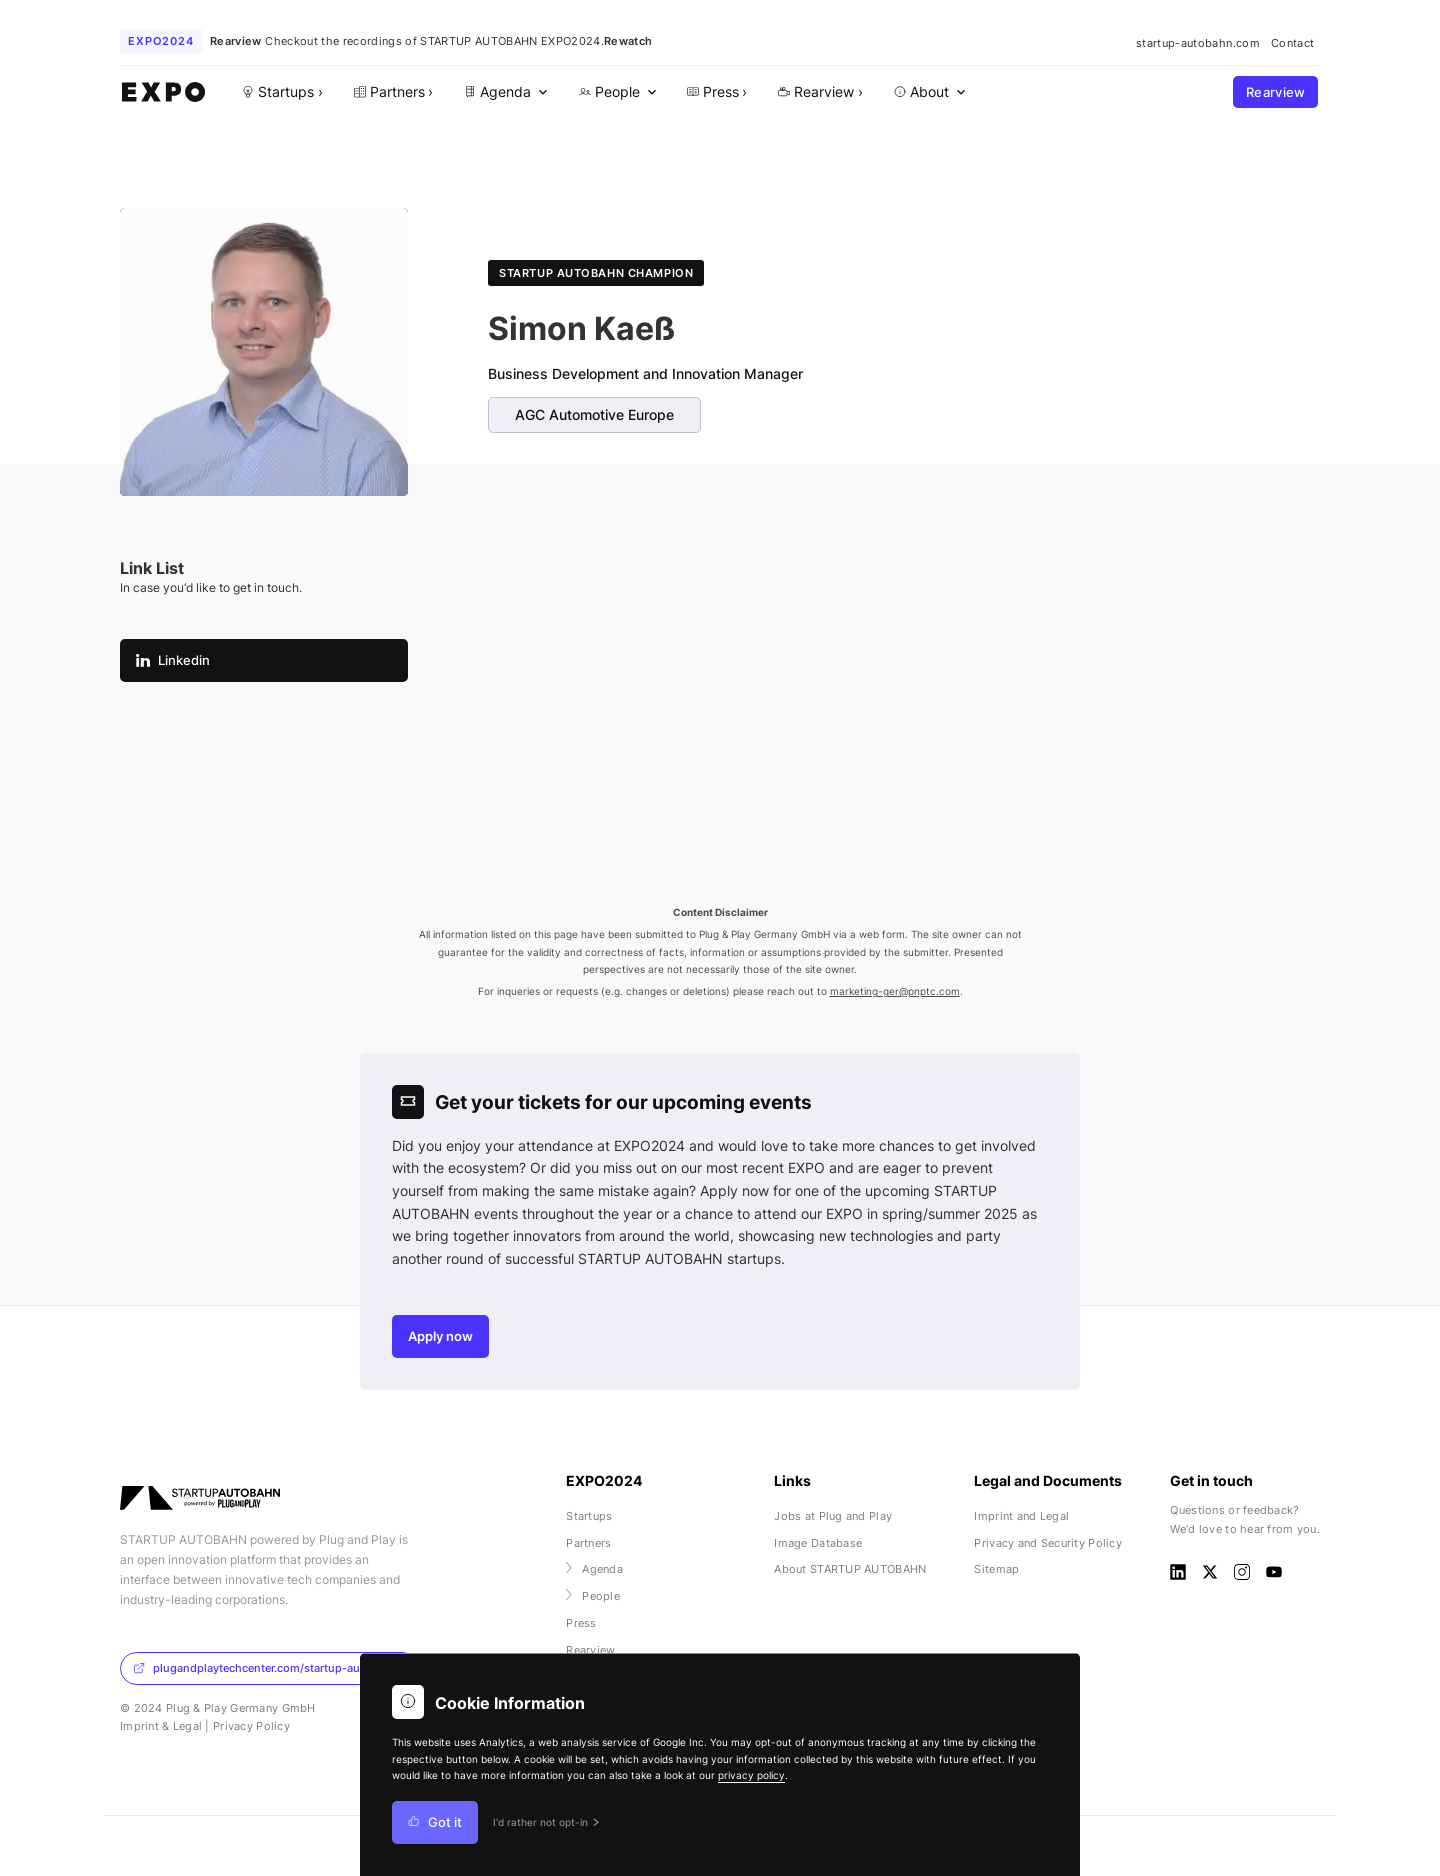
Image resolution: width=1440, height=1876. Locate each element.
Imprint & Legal (161, 1726)
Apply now (440, 1336)
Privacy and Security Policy (1048, 1543)
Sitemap (996, 1569)
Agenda (594, 1569)
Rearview (1276, 92)
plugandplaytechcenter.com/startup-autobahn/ (267, 1668)
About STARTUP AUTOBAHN (850, 1569)
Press (581, 1623)
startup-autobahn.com (1198, 43)
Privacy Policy (251, 1726)
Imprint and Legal (1021, 1516)
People (593, 1596)
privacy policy (751, 1775)
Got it (435, 1822)
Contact (1292, 43)
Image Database (818, 1543)
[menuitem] (504, 92)
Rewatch (628, 41)
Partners (588, 1543)
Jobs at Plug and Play (833, 1516)
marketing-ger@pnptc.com (895, 991)
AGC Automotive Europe (594, 415)
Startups (589, 1516)
